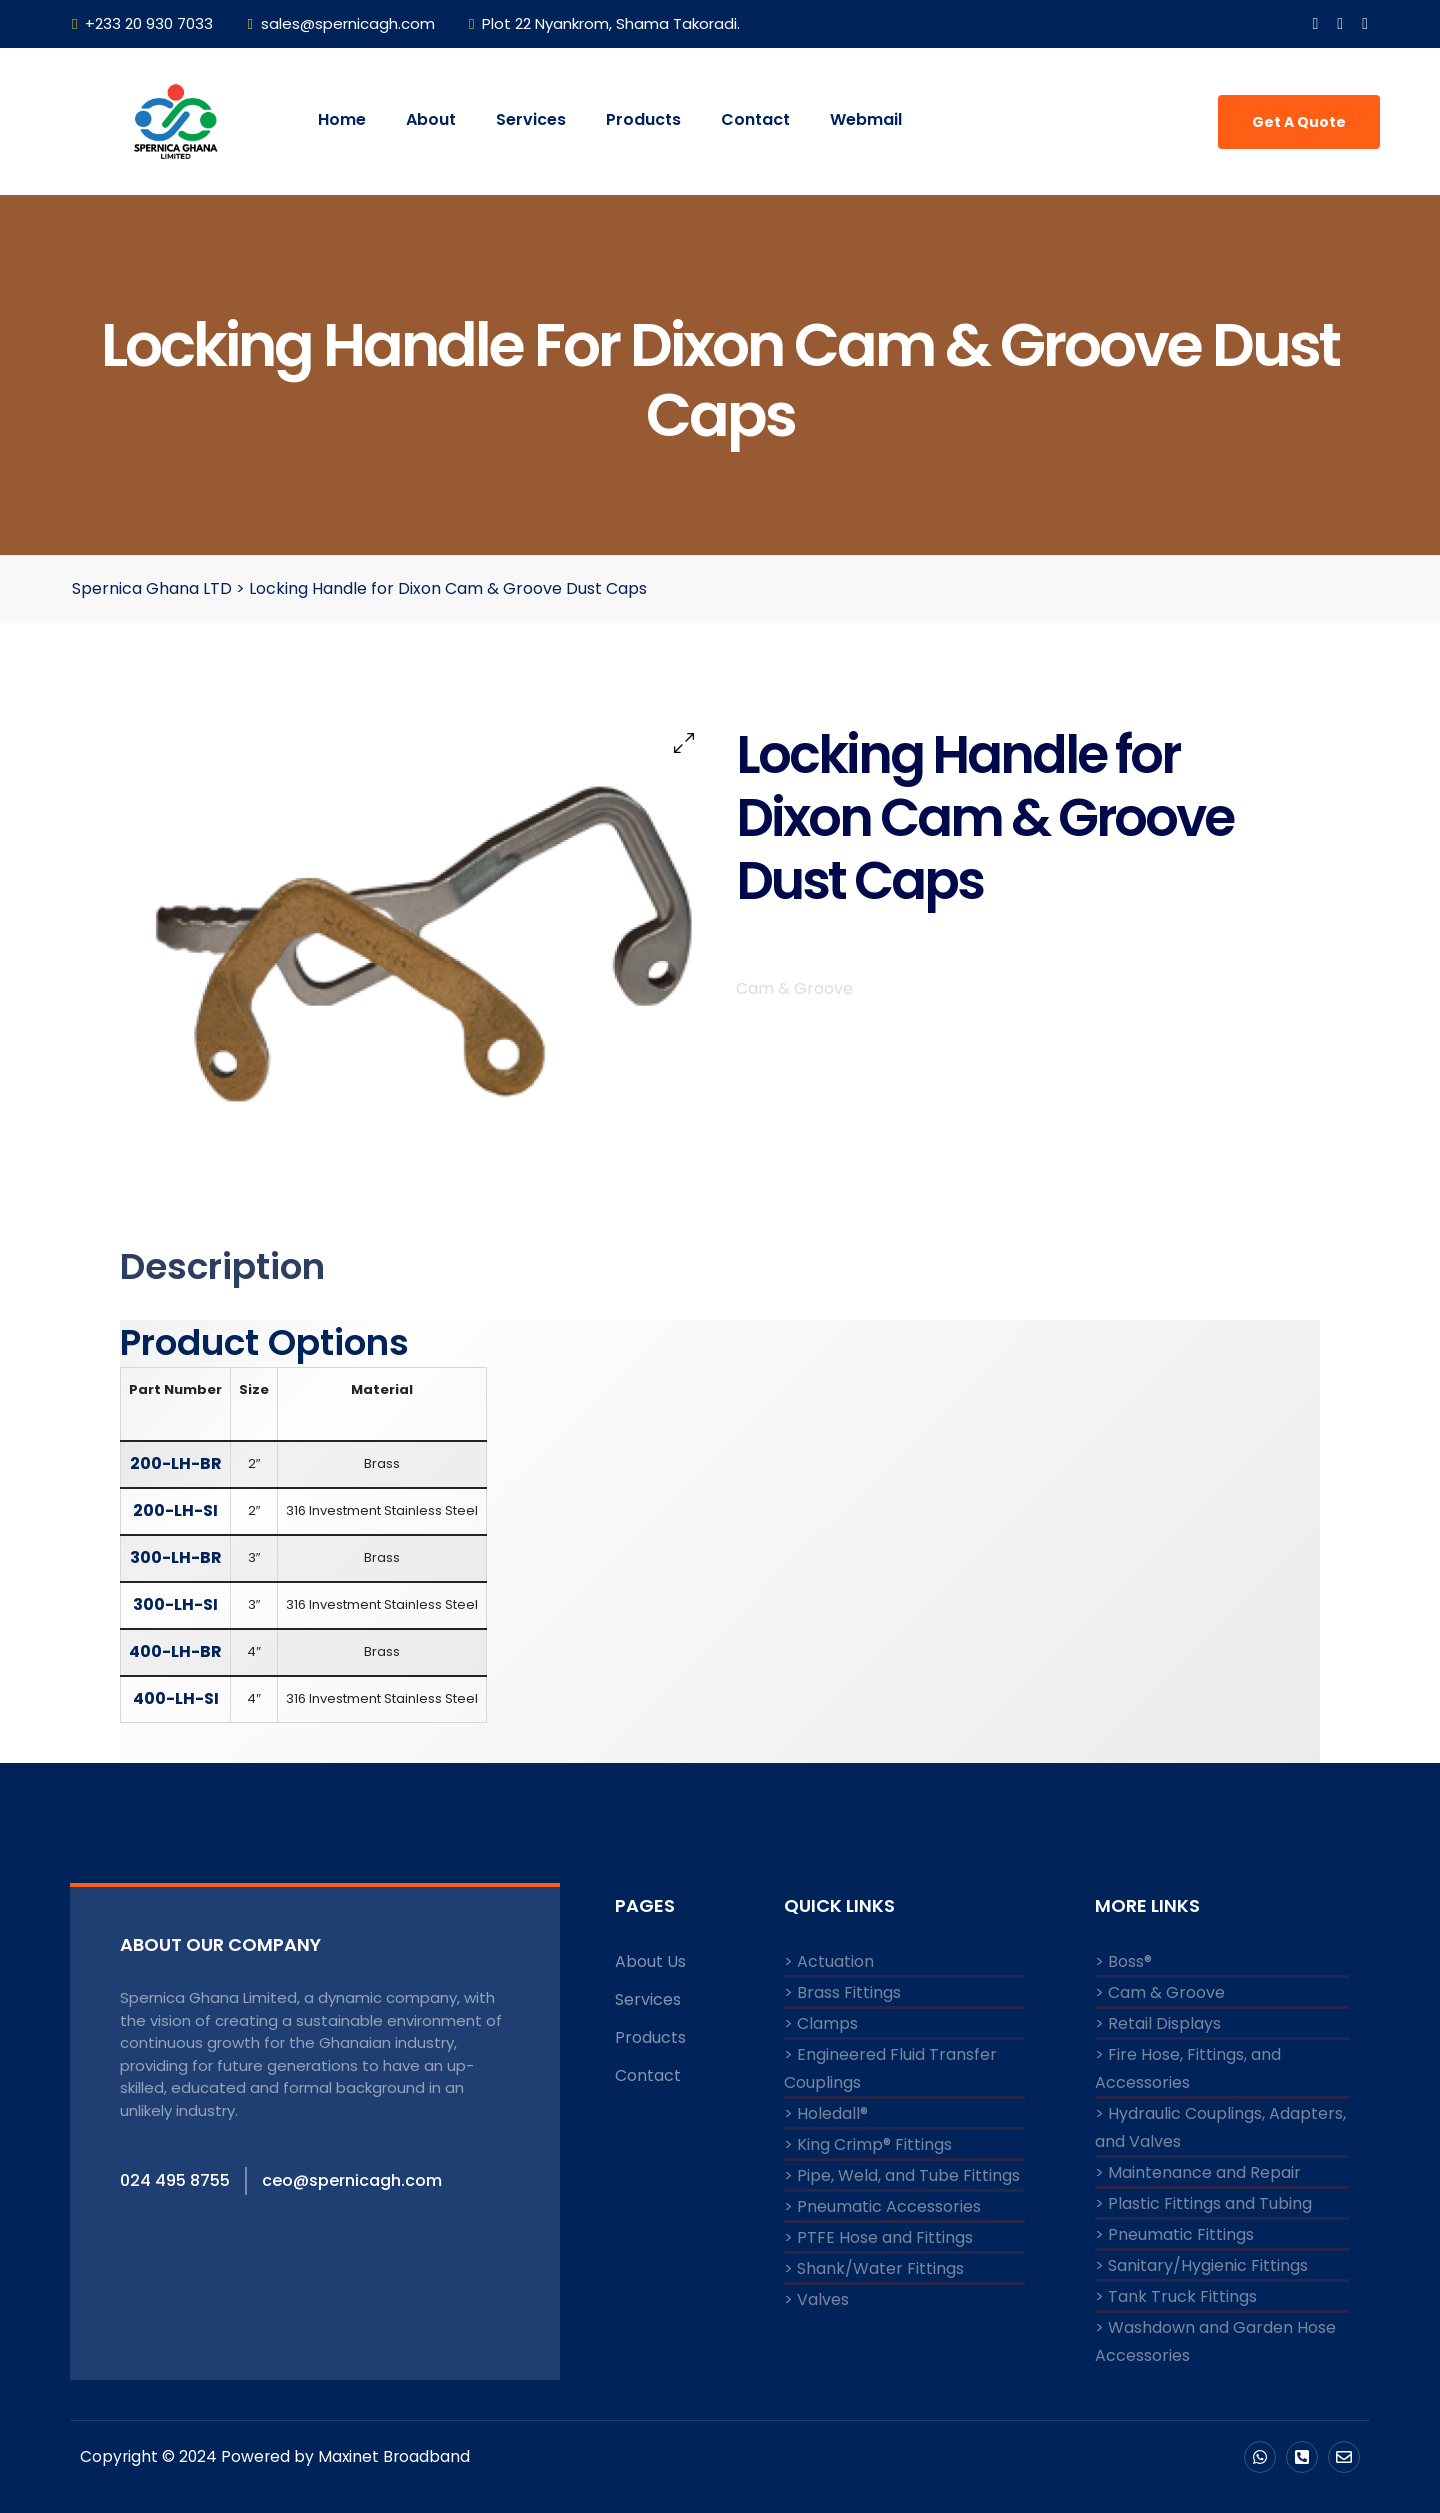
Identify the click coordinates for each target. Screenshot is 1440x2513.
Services (531, 119)
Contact (755, 119)
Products (643, 119)
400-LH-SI (176, 1698)
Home (342, 119)
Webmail (866, 119)
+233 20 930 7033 (142, 23)
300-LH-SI (175, 1604)
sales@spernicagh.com (340, 23)
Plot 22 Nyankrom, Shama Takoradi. (604, 23)
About (431, 119)
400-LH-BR (175, 1651)
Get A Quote (1299, 122)
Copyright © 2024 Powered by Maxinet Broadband (277, 2456)
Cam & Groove (794, 1009)
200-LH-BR (176, 1463)
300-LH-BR (176, 1557)
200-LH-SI (175, 1510)
